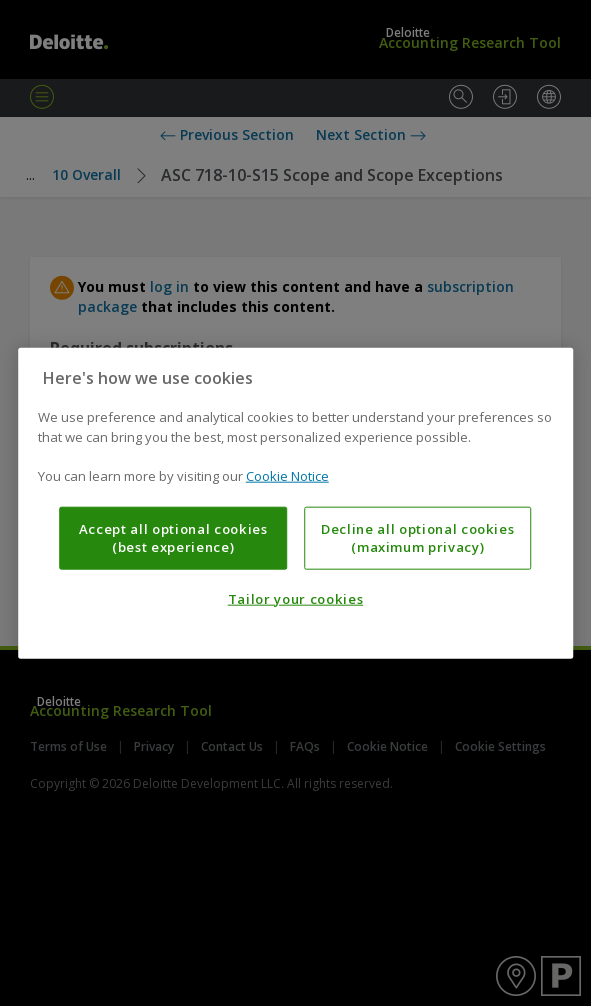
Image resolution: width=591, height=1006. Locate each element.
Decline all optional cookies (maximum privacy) (417, 537)
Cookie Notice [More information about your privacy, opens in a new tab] (287, 476)
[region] (296, 503)
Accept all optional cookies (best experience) (173, 537)
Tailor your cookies (295, 599)
